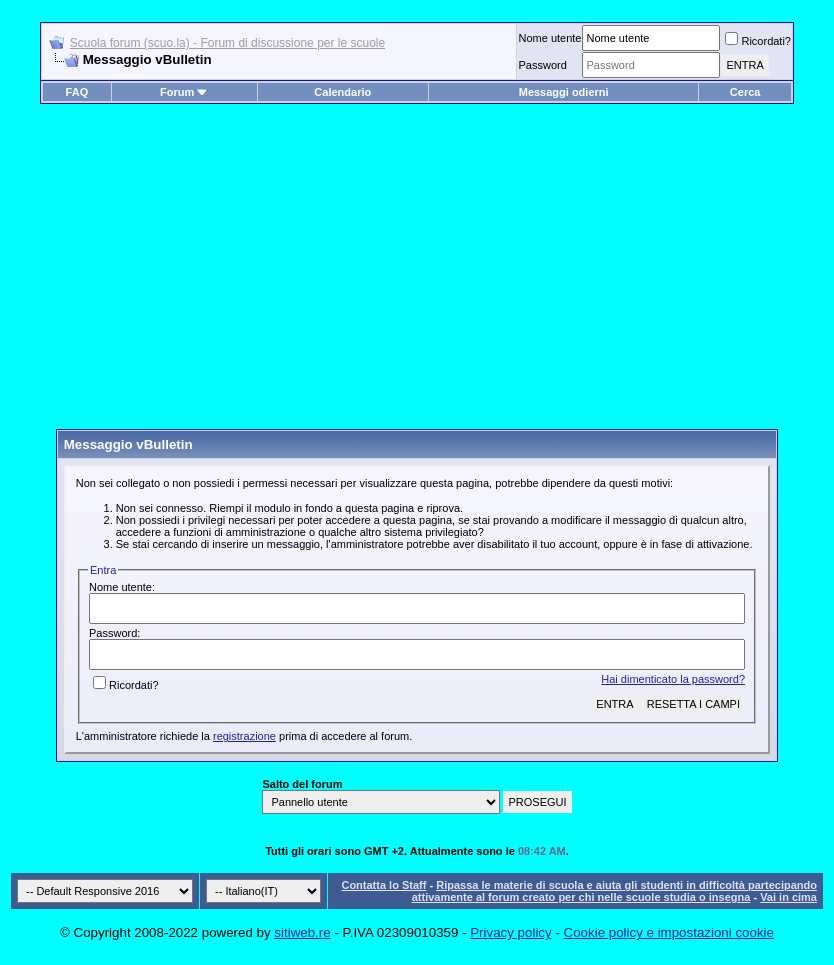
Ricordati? (758, 41)
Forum (184, 92)
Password (542, 65)
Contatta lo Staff (383, 885)
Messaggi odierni (564, 92)
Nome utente (549, 38)
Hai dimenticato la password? (673, 679)
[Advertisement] (417, 274)
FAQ (77, 92)
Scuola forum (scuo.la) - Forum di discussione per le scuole (227, 43)
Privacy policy (510, 932)
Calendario (342, 92)
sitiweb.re (302, 932)
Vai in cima (788, 897)
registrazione (244, 736)
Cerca (745, 92)
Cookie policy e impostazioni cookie (669, 932)
